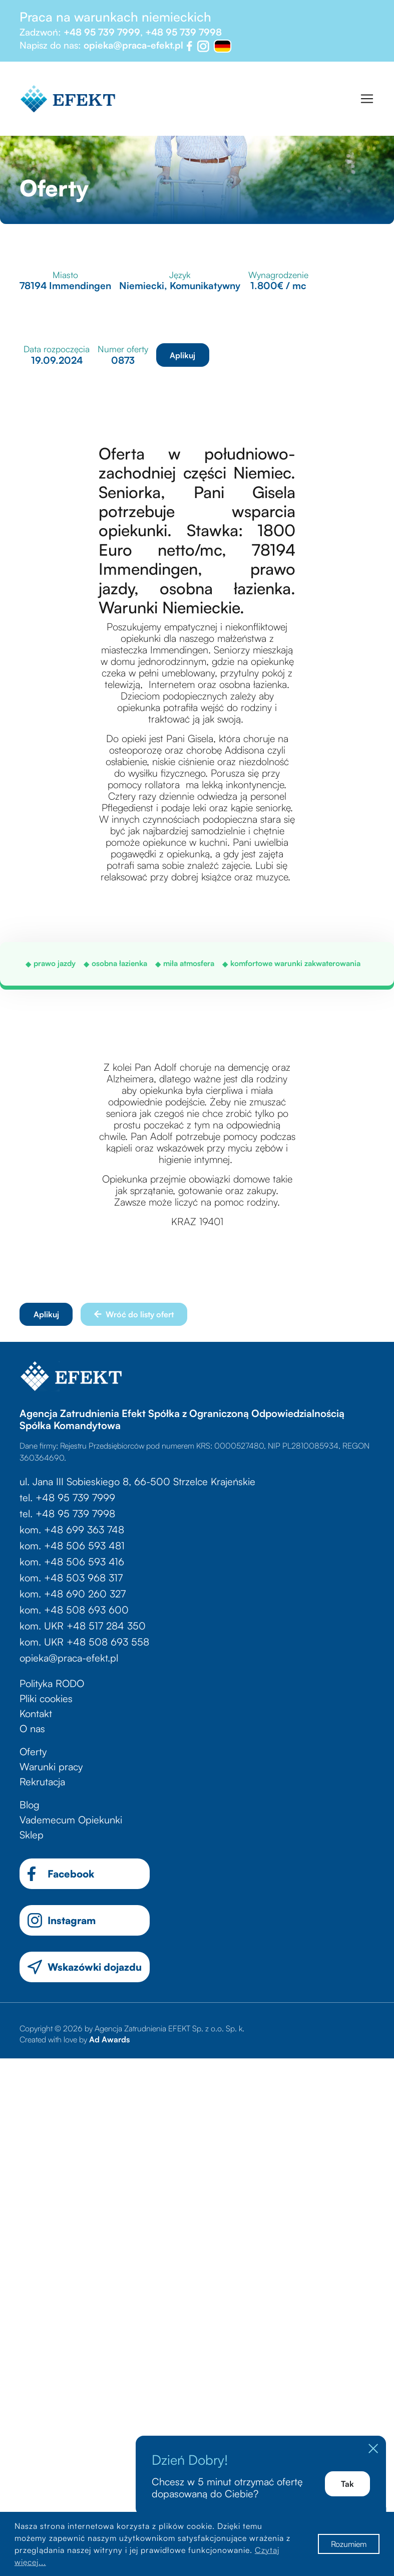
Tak (347, 2484)
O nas (32, 1728)
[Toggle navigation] (366, 98)
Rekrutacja (42, 1781)
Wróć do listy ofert (134, 1314)
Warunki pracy (51, 1766)
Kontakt (36, 1713)
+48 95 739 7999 (102, 32)
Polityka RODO (52, 1683)
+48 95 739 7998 (183, 32)
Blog (30, 1804)
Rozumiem (348, 2544)
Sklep (32, 1834)
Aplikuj (182, 355)
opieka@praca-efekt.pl (133, 45)
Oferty (33, 1751)
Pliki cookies (46, 1698)
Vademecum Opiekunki (71, 1819)
